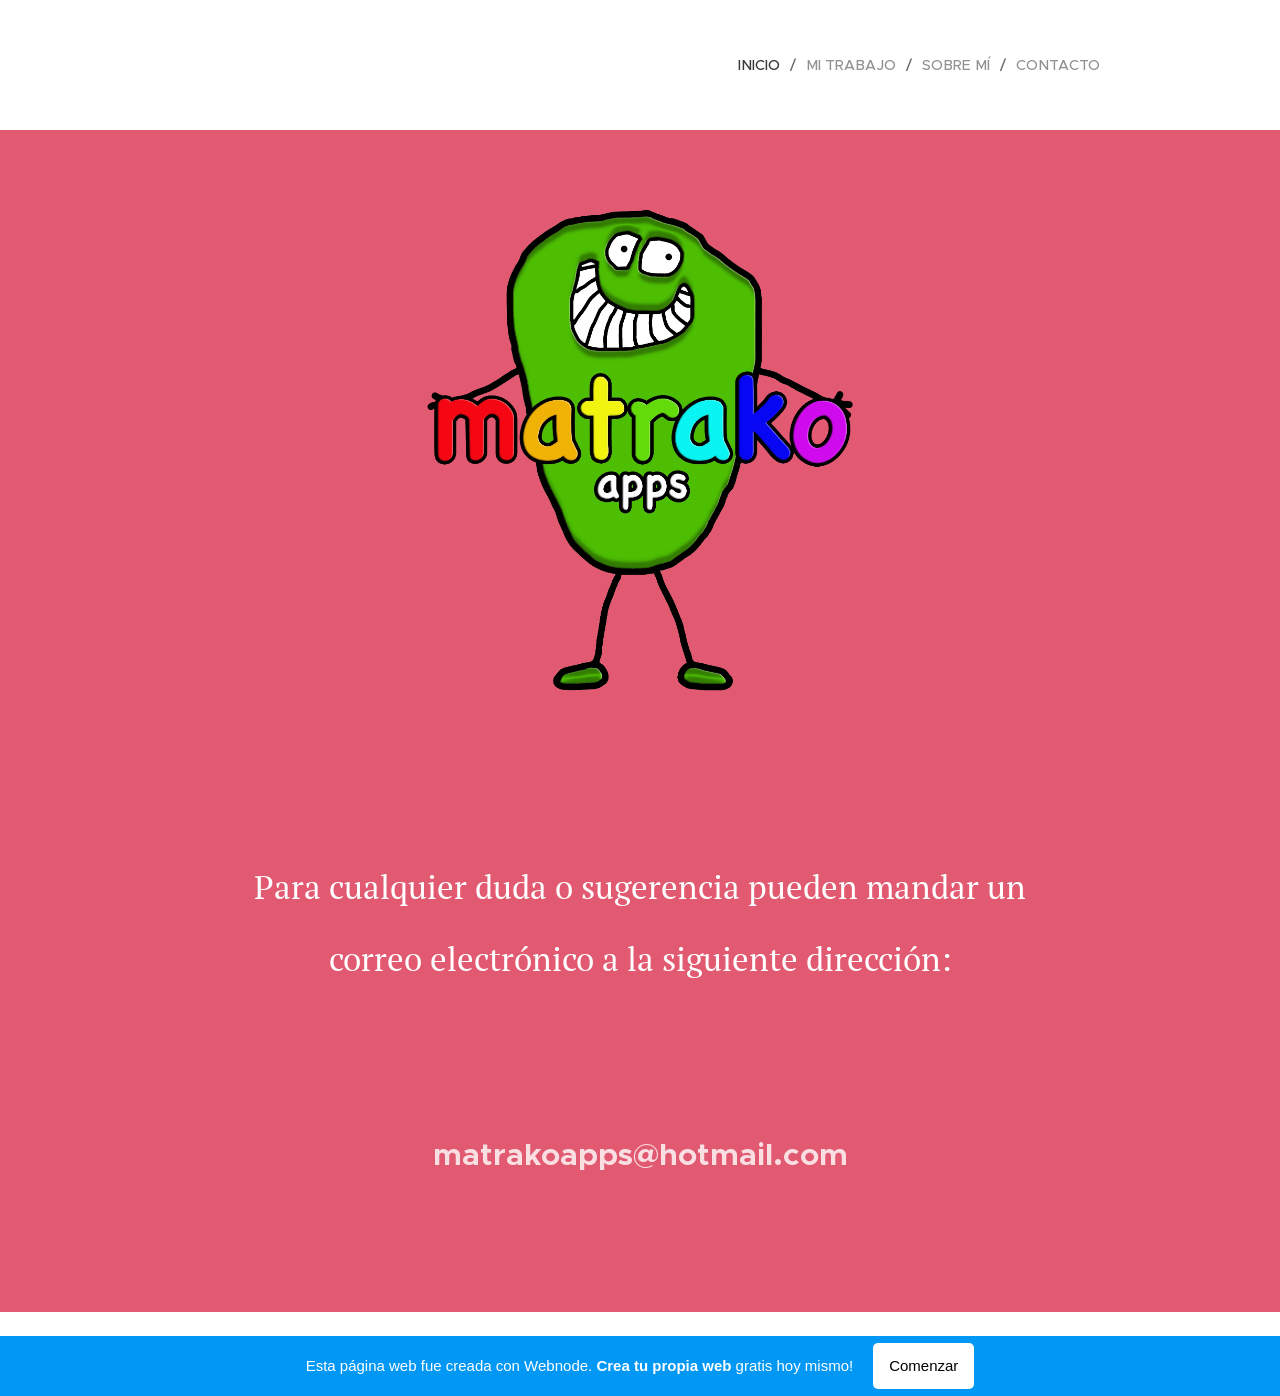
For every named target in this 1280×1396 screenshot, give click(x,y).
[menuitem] (772, 65)
